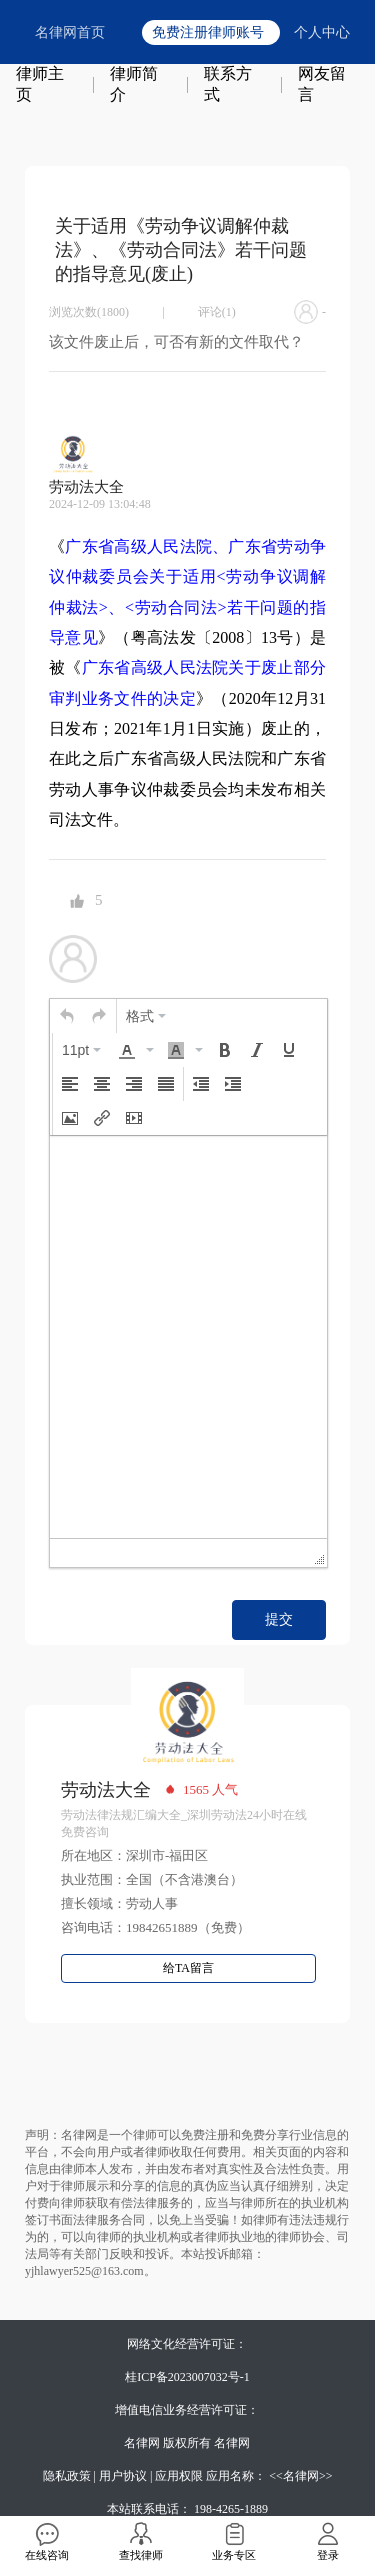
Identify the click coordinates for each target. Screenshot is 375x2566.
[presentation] (67, 1016)
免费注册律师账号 (208, 32)
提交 (279, 1619)
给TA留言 (188, 1968)
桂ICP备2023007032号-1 (187, 2377)
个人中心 (322, 32)
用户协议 (123, 2476)
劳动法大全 (106, 1790)
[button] (67, 1016)
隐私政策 (67, 2476)
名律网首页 (70, 32)
